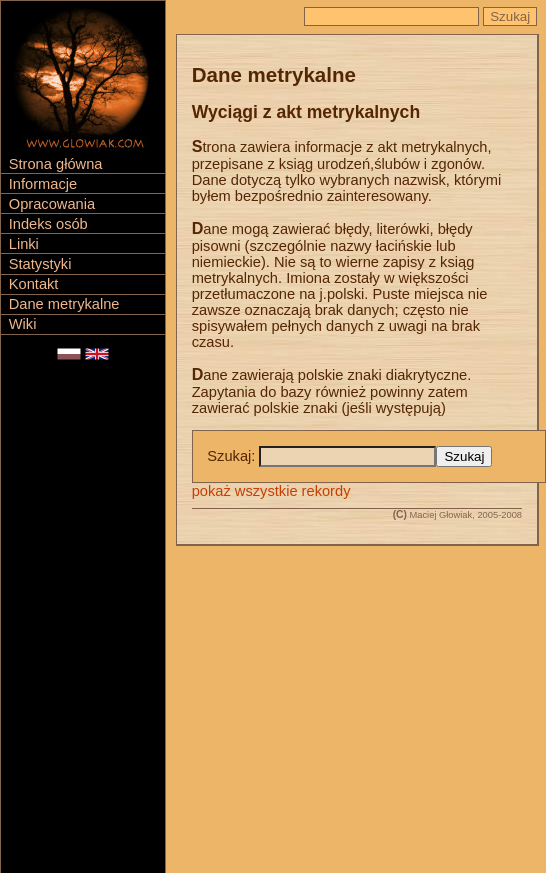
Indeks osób (48, 224)
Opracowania (52, 204)
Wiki (23, 324)
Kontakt (34, 284)
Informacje (43, 184)
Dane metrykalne (64, 304)
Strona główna (56, 164)
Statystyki (40, 264)
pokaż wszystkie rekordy (271, 491)
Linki (24, 244)
